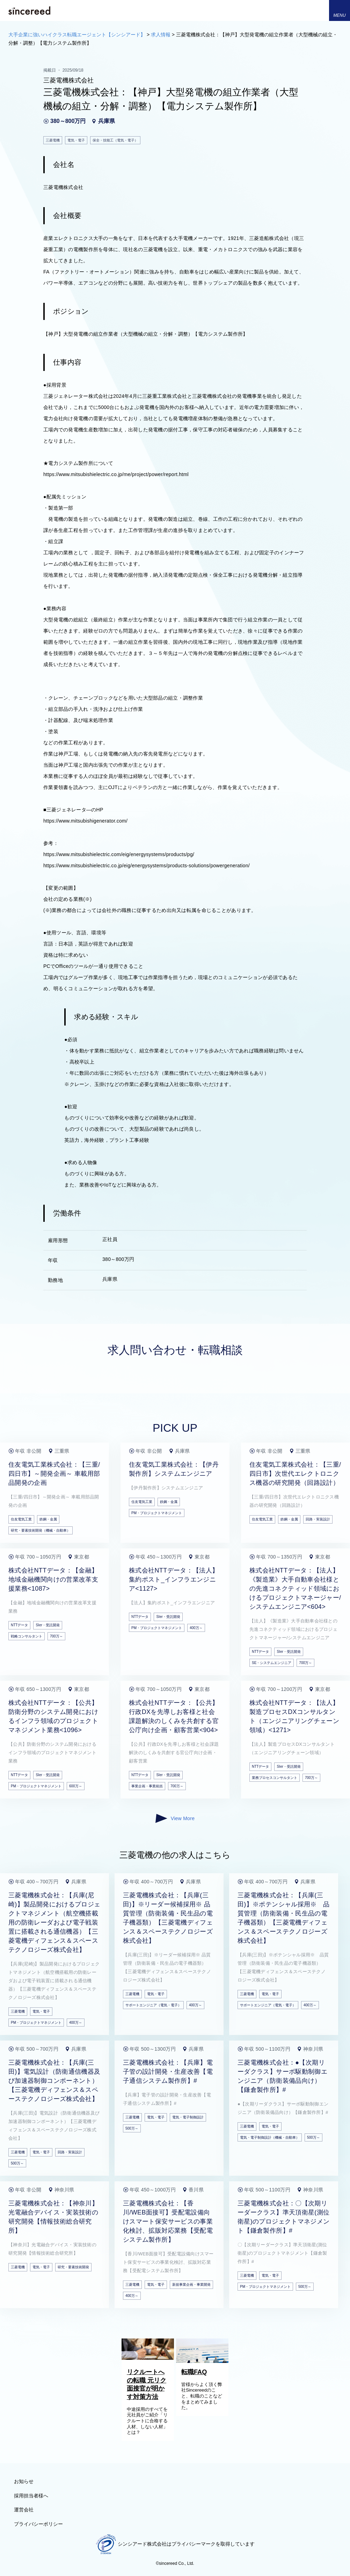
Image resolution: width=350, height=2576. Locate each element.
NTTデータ (19, 1625)
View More (175, 1818)
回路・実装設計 (318, 1519)
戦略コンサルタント (26, 1636)
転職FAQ (194, 2372)
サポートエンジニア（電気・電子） (153, 2005)
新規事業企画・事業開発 (191, 2284)
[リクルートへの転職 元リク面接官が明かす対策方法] (148, 2358)
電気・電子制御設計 (188, 2117)
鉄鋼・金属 (48, 1519)
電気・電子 (41, 2011)
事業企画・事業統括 (147, 1786)
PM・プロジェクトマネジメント (156, 1513)
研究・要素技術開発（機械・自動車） (40, 1530)
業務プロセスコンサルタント (274, 1778)
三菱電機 (18, 2011)
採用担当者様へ (31, 2495)
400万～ (196, 1628)
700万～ (56, 1636)
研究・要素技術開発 (73, 2267)
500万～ (17, 2163)
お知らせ (24, 2481)
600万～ (75, 1786)
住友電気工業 (21, 1519)
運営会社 (24, 2509)
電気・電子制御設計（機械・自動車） (269, 2137)
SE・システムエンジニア (271, 1663)
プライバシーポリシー (38, 2524)
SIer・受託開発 (47, 1625)
